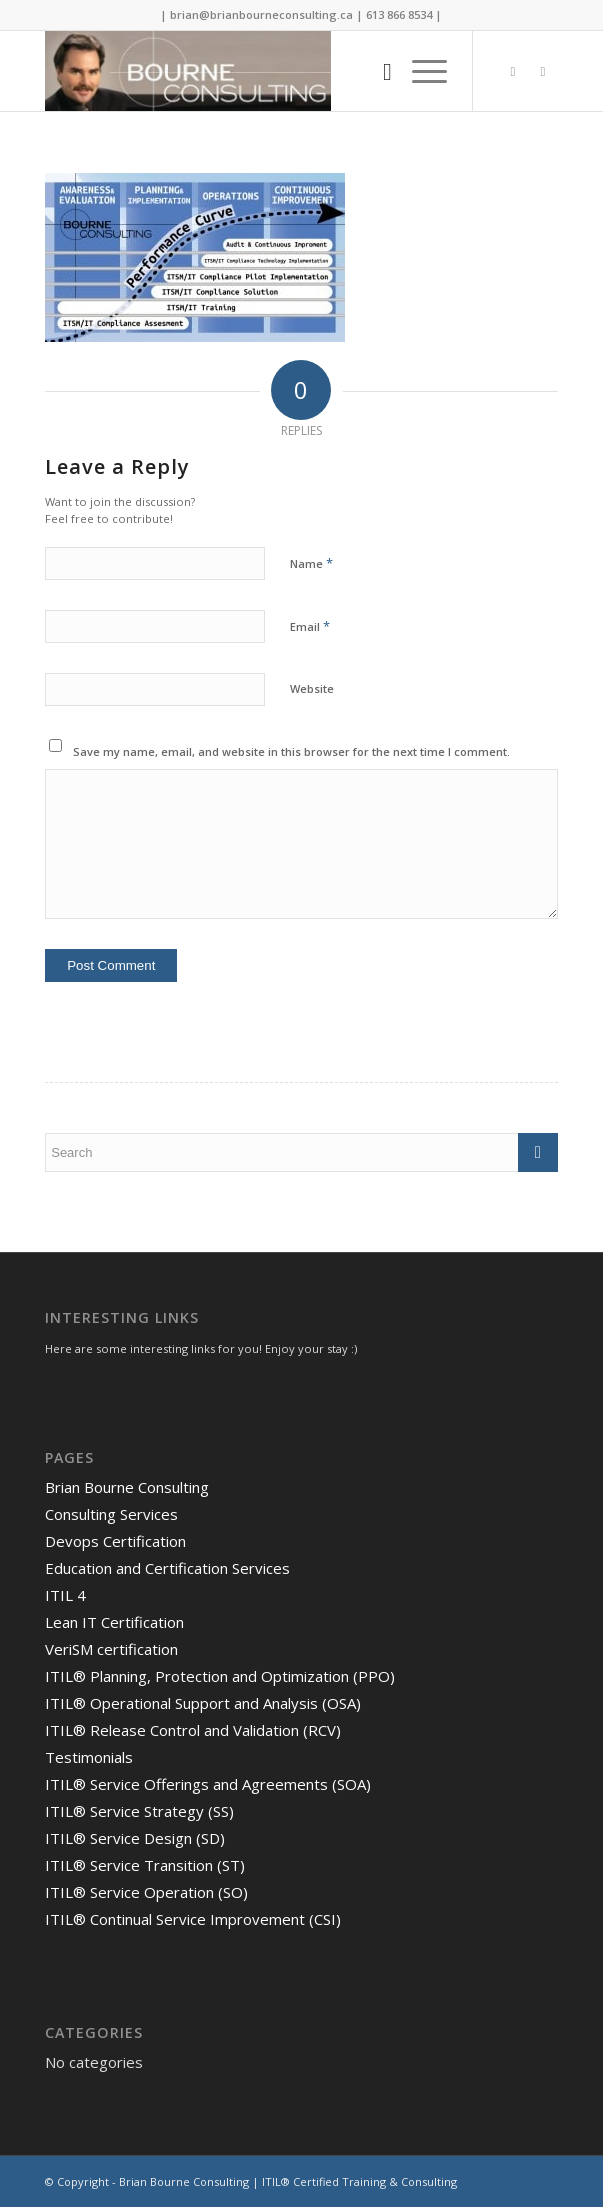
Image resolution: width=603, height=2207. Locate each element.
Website (312, 688)
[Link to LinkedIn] (543, 71)
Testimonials (89, 1757)
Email (310, 626)
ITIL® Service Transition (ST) (145, 1865)
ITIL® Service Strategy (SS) (139, 1811)
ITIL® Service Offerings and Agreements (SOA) (208, 1784)
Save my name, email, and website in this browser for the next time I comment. (291, 751)
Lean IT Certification (114, 1622)
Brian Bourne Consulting (127, 1487)
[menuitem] (377, 71)
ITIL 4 (65, 1595)
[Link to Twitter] (513, 71)
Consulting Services (111, 1514)
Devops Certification (115, 1541)
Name (311, 563)
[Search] (377, 71)
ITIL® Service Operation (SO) (146, 1892)
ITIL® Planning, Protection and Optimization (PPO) (220, 1676)
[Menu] (419, 71)
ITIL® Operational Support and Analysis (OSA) (203, 1703)
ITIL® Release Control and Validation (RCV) (193, 1730)
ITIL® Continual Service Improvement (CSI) (193, 1919)
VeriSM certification (111, 1649)
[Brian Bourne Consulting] (250, 71)
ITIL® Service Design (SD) (135, 1838)
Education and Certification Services (167, 1568)
